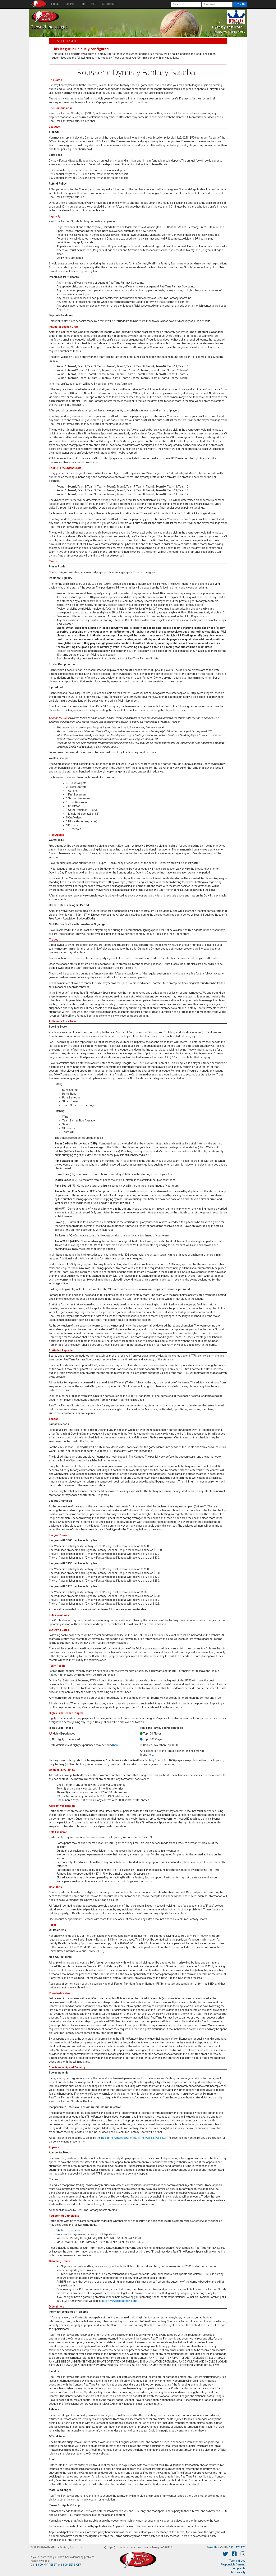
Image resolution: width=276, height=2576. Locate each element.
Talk (84, 3)
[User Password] (217, 4)
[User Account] (186, 4)
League (55, 3)
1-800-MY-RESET (46, 2564)
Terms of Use (237, 2560)
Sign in (240, 4)
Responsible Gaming (233, 2564)
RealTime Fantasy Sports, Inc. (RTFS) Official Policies (132, 2137)
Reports (71, 3)
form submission (71, 2230)
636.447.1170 (237, 2547)
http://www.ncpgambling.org (119, 2300)
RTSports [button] (109, 3)
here (116, 1745)
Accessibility (237, 2572)
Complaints (238, 2568)
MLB (95, 3)
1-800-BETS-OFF (70, 2564)
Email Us (212, 2547)
